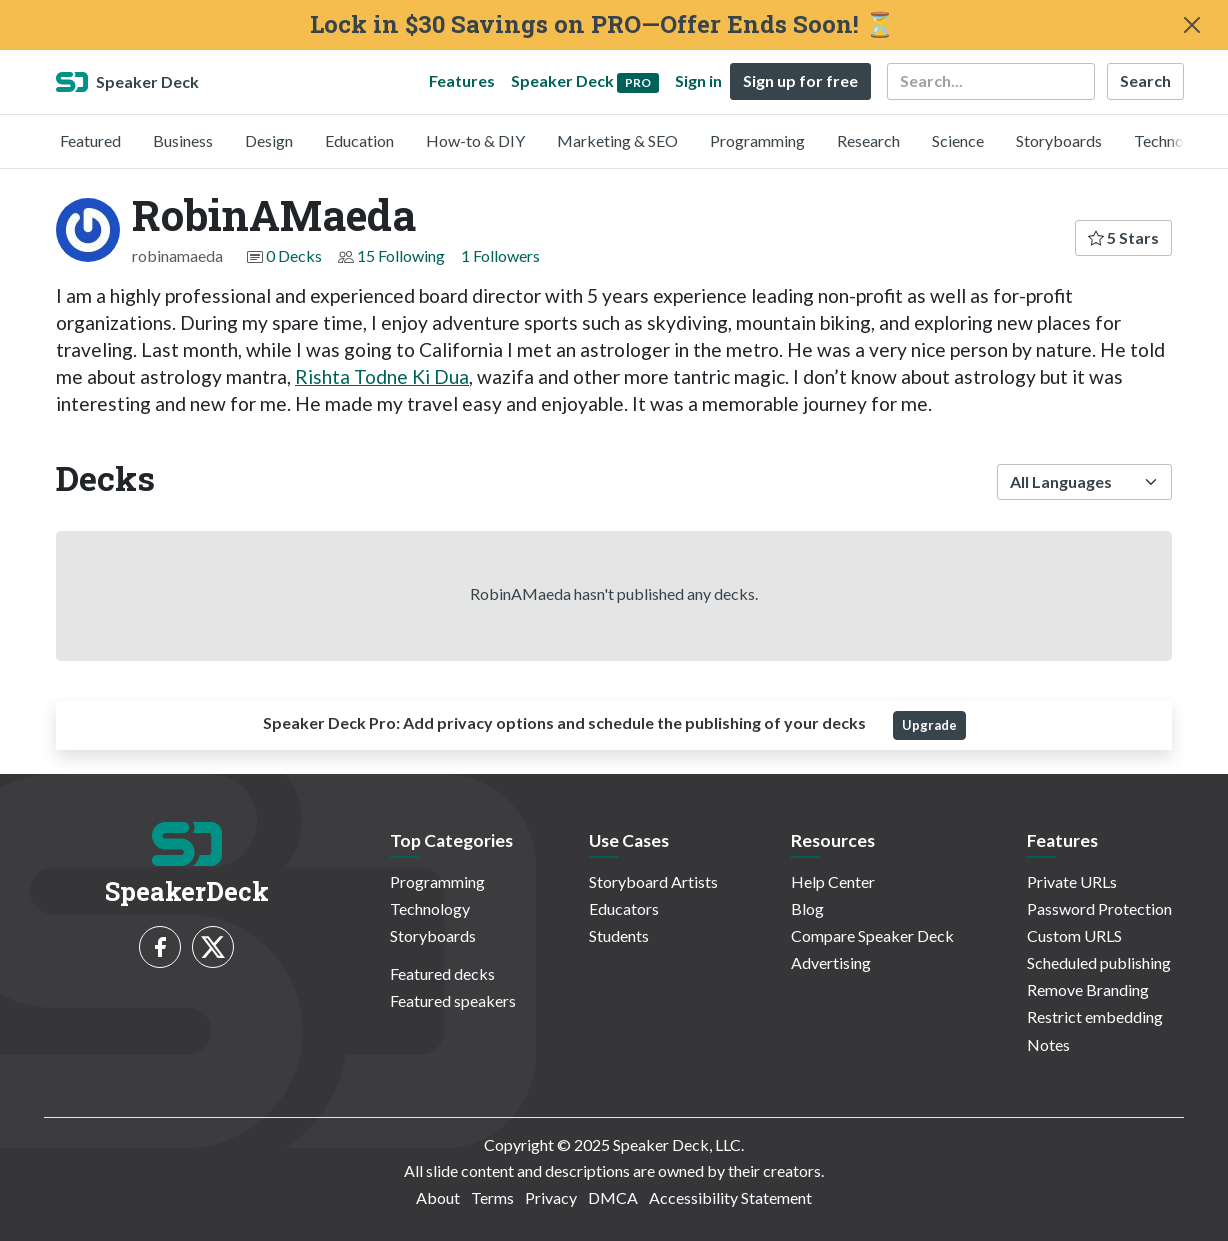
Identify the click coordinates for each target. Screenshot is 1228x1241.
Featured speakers (453, 1000)
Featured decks (442, 973)
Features (462, 80)
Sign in (698, 80)
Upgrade (929, 725)
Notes (1048, 1044)
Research (868, 140)
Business (183, 140)
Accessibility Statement (730, 1197)
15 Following (401, 255)
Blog (807, 908)
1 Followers (500, 255)
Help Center (833, 881)
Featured (90, 140)
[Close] (1192, 25)
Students (619, 935)
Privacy (551, 1197)
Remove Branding (1088, 989)
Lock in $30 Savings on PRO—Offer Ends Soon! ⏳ (602, 24)
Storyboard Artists (653, 881)
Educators (624, 908)
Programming (757, 140)
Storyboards (1059, 140)
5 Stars (1123, 237)
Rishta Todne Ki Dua (382, 376)
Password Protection (1099, 908)
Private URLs (1072, 881)
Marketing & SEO (617, 140)
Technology (1174, 140)
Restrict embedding (1095, 1016)
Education (359, 140)
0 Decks (294, 255)
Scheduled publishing (1099, 962)
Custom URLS (1074, 935)
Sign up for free (800, 80)
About (438, 1197)
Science (958, 140)
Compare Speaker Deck (872, 935)
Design (269, 140)
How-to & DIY (475, 140)
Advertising (831, 962)
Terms (492, 1197)
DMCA (613, 1197)
